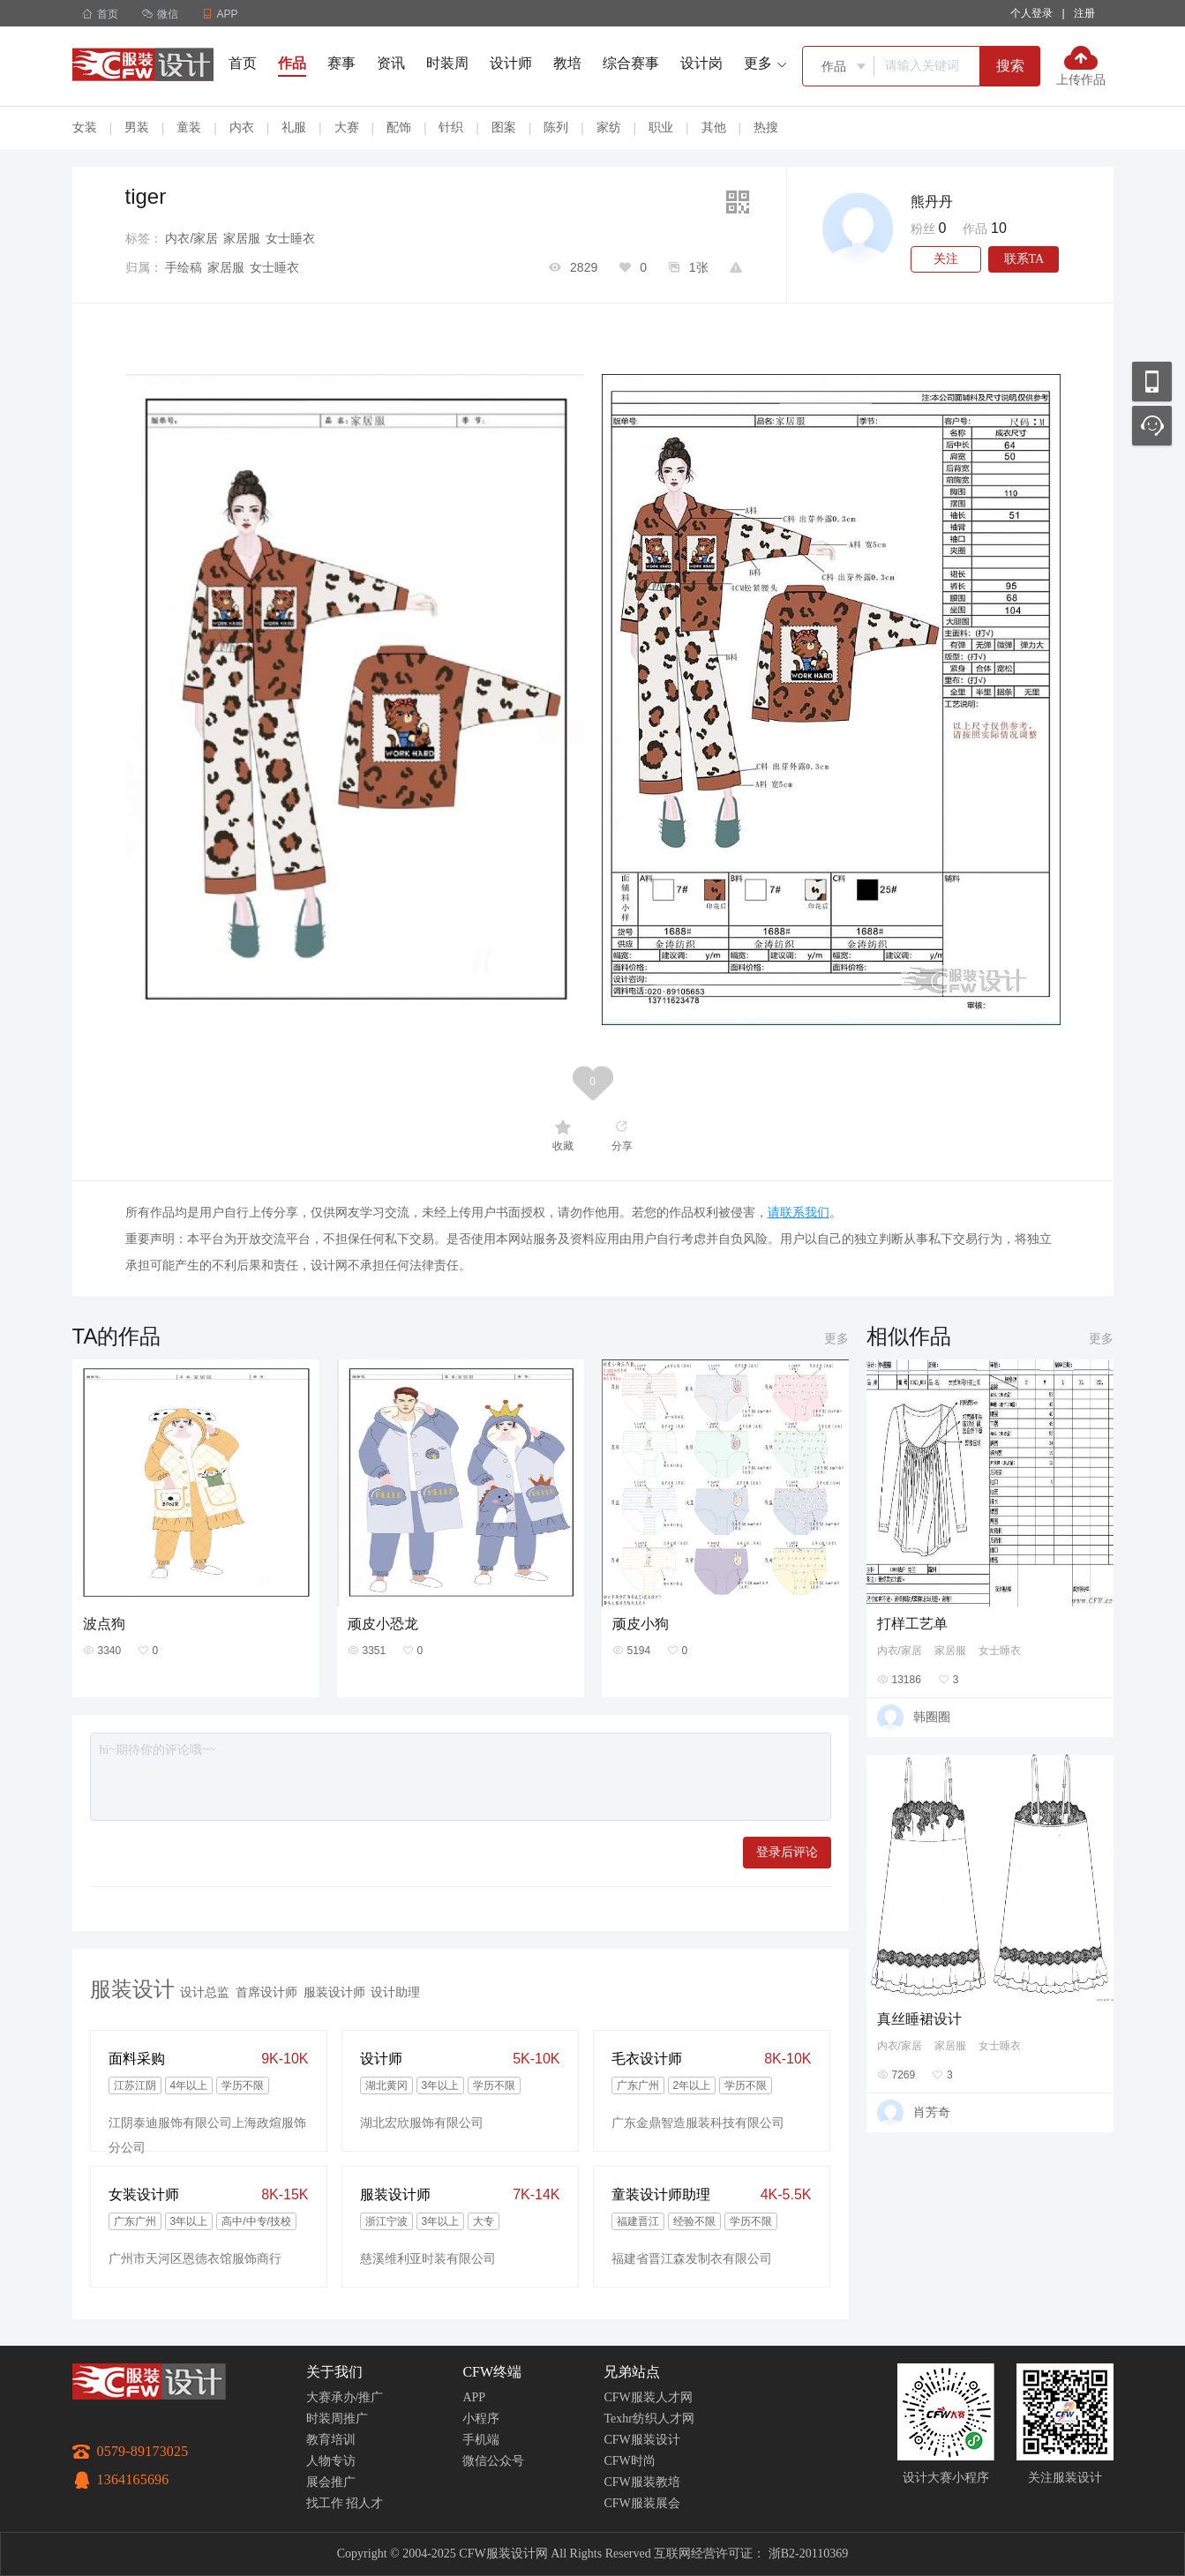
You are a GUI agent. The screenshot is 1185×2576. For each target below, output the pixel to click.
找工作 (324, 2503)
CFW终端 (491, 2371)
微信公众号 (493, 2460)
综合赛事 (631, 63)
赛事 (341, 63)
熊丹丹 (932, 201)
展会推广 (331, 2482)
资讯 (391, 63)
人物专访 (331, 2460)
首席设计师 (266, 1992)
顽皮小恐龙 (383, 1623)
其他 (713, 127)
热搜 (766, 127)
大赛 (346, 127)
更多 (836, 1338)
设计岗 (701, 63)
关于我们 (334, 2371)
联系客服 (1152, 426)
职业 (661, 127)
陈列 (556, 127)
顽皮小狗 (640, 1623)
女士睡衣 (290, 238)
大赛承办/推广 (345, 2397)
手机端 (480, 2439)
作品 (292, 63)
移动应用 (1152, 381)
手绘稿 (183, 267)
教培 (567, 63)
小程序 (480, 2418)
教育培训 (331, 2439)
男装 (136, 127)
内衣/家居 (191, 238)
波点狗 (104, 1623)
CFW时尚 (629, 2460)
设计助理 (395, 1992)
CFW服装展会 (641, 2503)
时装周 (447, 63)
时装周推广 (337, 2418)
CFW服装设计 (641, 2439)
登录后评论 (787, 1852)
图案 (503, 127)
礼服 (293, 127)
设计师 (511, 63)
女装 (84, 127)
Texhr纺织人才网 (649, 2418)
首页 (100, 14)
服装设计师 (334, 1992)
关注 (946, 259)
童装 (188, 127)
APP (473, 2397)
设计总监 (204, 1992)
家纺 (608, 127)
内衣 (241, 127)
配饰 (398, 127)
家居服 (241, 238)
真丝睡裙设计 (919, 2018)
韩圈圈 (931, 1717)
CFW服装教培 (641, 2482)
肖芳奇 (931, 2112)
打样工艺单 (912, 1623)
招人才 (364, 2503)
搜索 (1010, 65)
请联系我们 (798, 1212)
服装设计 (132, 1989)
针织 (451, 127)
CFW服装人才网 (648, 2397)
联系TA (1024, 259)
